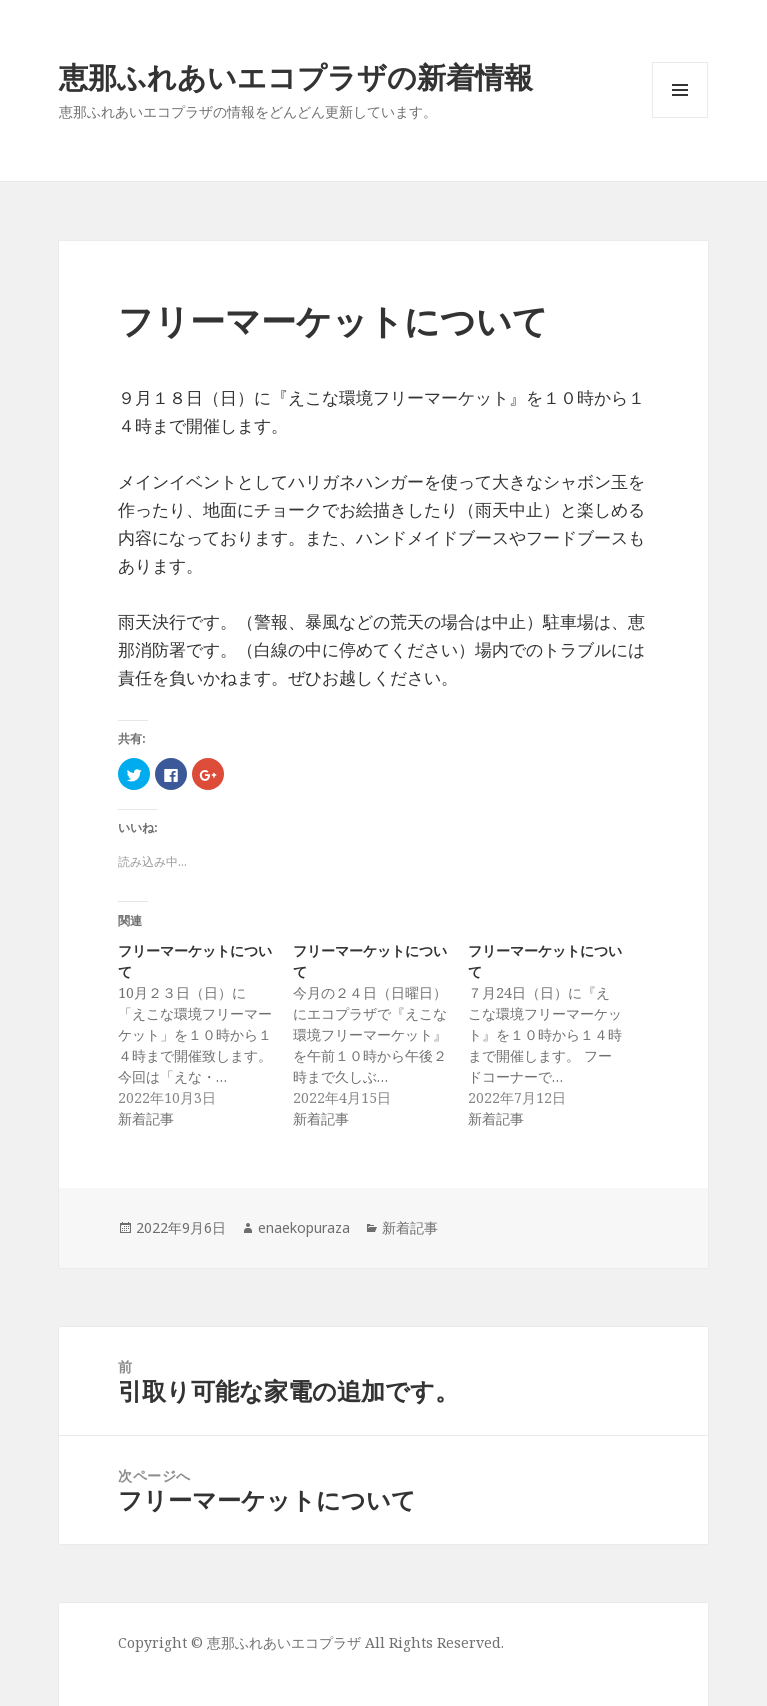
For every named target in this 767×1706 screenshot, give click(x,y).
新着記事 (410, 1227)
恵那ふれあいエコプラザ (284, 1642)
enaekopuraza (304, 1227)
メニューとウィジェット (680, 117)
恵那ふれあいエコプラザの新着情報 (296, 76)
